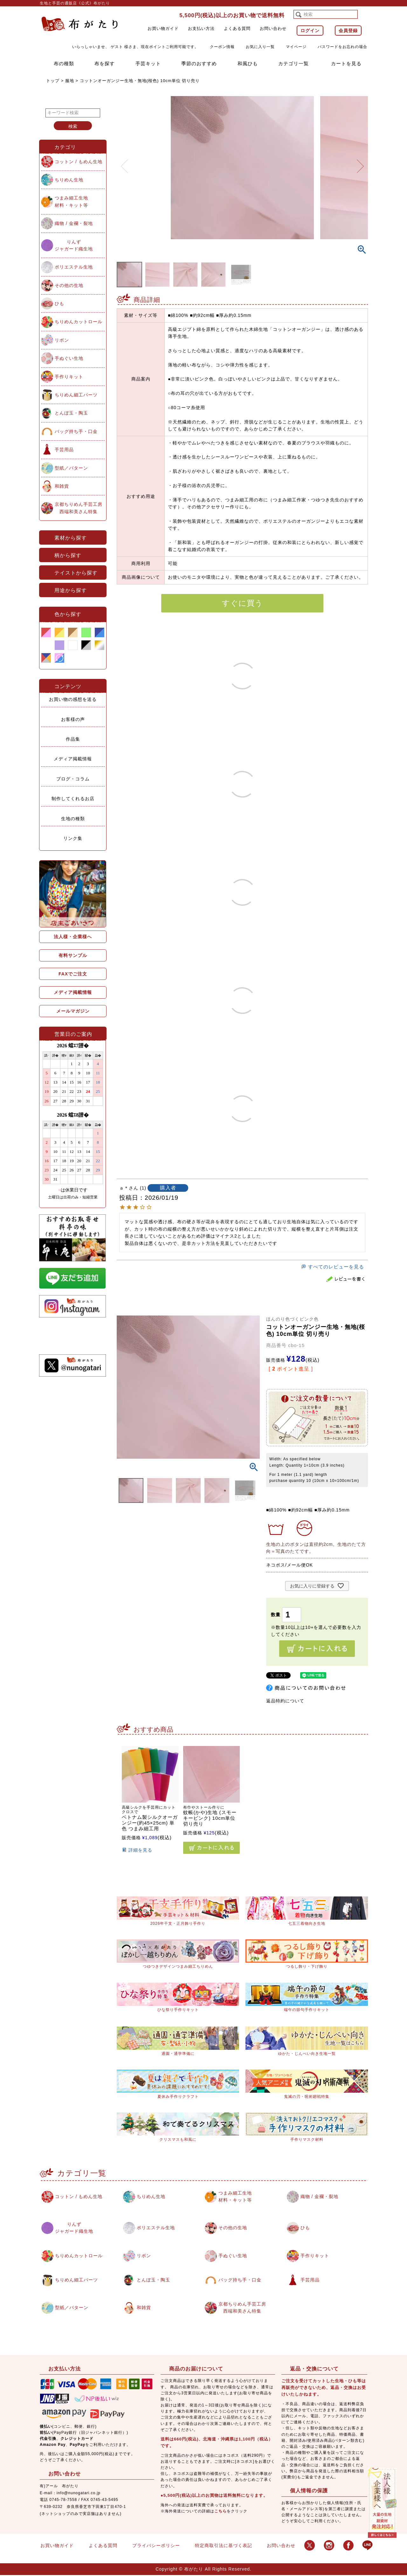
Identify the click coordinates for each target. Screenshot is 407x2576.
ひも (59, 303)
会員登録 (348, 30)
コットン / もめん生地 (78, 161)
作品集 (73, 739)
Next (360, 162)
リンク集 (72, 838)
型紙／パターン (71, 468)
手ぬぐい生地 (69, 358)
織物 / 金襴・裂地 (74, 223)
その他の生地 (69, 285)
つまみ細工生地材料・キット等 (71, 201)
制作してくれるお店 (73, 798)
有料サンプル (73, 955)
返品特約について (285, 1700)
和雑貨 (62, 486)
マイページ (296, 47)
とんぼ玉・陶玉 (71, 412)
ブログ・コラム (73, 778)
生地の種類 (73, 818)
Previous (124, 162)
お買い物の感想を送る (73, 699)
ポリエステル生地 (74, 266)
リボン (62, 340)
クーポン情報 (222, 47)
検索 (72, 126)
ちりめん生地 (69, 179)
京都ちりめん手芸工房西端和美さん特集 (78, 508)
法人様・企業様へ (73, 936)
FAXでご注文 (73, 973)
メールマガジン (73, 1011)
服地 (69, 80)
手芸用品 (64, 449)
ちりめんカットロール (78, 321)
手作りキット (69, 376)
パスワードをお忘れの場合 (342, 47)
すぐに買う (242, 603)
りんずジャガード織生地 (74, 245)
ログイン (310, 30)
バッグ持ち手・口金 (76, 431)
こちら (220, 2512)
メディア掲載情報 (73, 758)
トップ (52, 80)
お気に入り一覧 (260, 47)
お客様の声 (73, 719)
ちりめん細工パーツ (76, 394)
